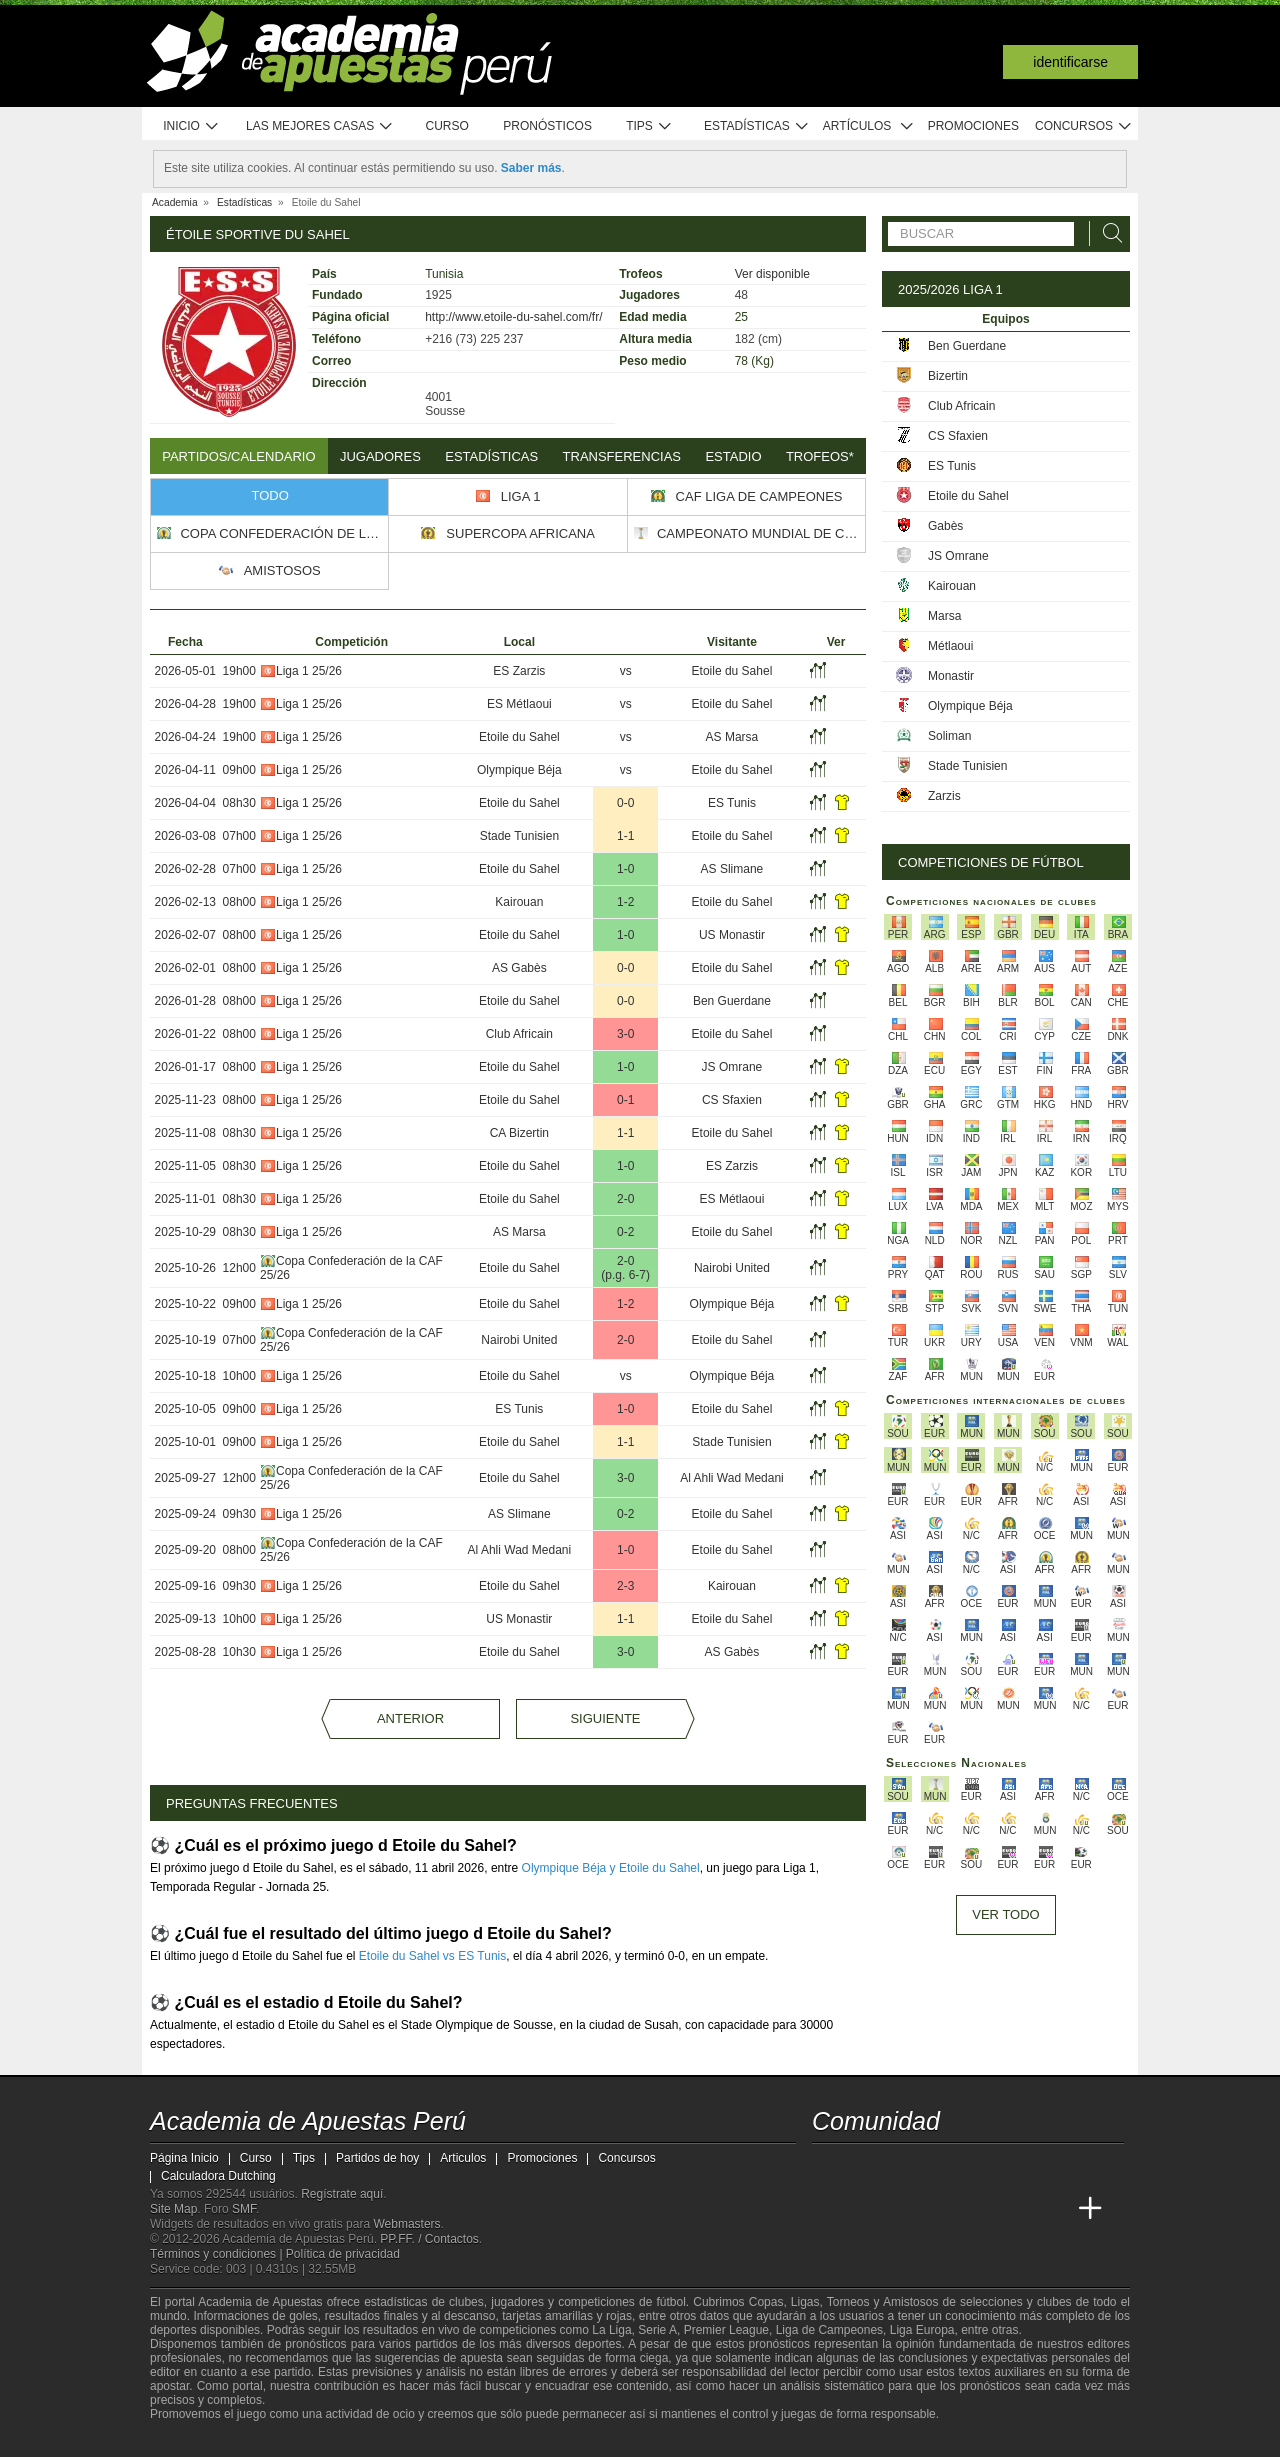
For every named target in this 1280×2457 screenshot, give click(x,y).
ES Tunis (732, 803)
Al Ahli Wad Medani (732, 1478)
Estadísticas (756, 126)
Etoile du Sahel (732, 671)
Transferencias (622, 456)
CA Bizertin (519, 1133)
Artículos (868, 126)
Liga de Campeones (829, 2330)
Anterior (410, 1718)
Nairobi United (732, 1268)
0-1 (625, 1100)
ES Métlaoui (519, 704)
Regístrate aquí (342, 2194)
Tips (649, 126)
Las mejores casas (320, 126)
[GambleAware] (196, 2440)
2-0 (625, 1199)
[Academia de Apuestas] (978, 2209)
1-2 (625, 902)
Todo (270, 495)
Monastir (951, 676)
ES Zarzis (519, 671)
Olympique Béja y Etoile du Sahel (611, 1868)
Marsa (944, 616)
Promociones (973, 126)
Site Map (173, 2209)
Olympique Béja (519, 770)
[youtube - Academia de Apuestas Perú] (866, 2167)
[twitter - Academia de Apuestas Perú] (829, 2167)
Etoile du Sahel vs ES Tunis (432, 1956)
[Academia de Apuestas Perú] (829, 2209)
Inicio (191, 126)
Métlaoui (950, 646)
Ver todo (1005, 1914)
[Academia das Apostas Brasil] (904, 2209)
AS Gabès (519, 968)
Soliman (949, 736)
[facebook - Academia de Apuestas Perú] (904, 2167)
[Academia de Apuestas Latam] (1016, 2209)
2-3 (625, 1586)
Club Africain (519, 1034)
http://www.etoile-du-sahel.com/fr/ (513, 317)
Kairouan (519, 902)
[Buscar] (1107, 233)
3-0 (625, 1034)
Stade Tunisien (519, 836)
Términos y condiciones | (218, 2254)
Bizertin (948, 376)
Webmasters (406, 2224)
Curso (447, 126)
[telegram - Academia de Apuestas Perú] (941, 2167)
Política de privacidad (343, 2254)
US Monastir (732, 935)
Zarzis (944, 796)
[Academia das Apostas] (866, 2209)
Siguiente (605, 1718)
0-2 (625, 1232)
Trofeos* (820, 456)
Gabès (945, 526)
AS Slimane (732, 869)
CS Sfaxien (732, 1100)
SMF (244, 2209)
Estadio (733, 456)
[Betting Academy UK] (1053, 2209)
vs (626, 671)
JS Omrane (732, 1067)
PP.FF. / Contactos (429, 2239)
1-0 (625, 869)
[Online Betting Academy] (941, 2209)
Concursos (1084, 126)
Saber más (531, 168)
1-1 (625, 836)
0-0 (625, 803)
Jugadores (380, 456)
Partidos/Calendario (238, 456)
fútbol (670, 2302)
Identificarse (1070, 62)
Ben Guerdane (732, 1001)
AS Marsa (732, 737)
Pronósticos (547, 126)
